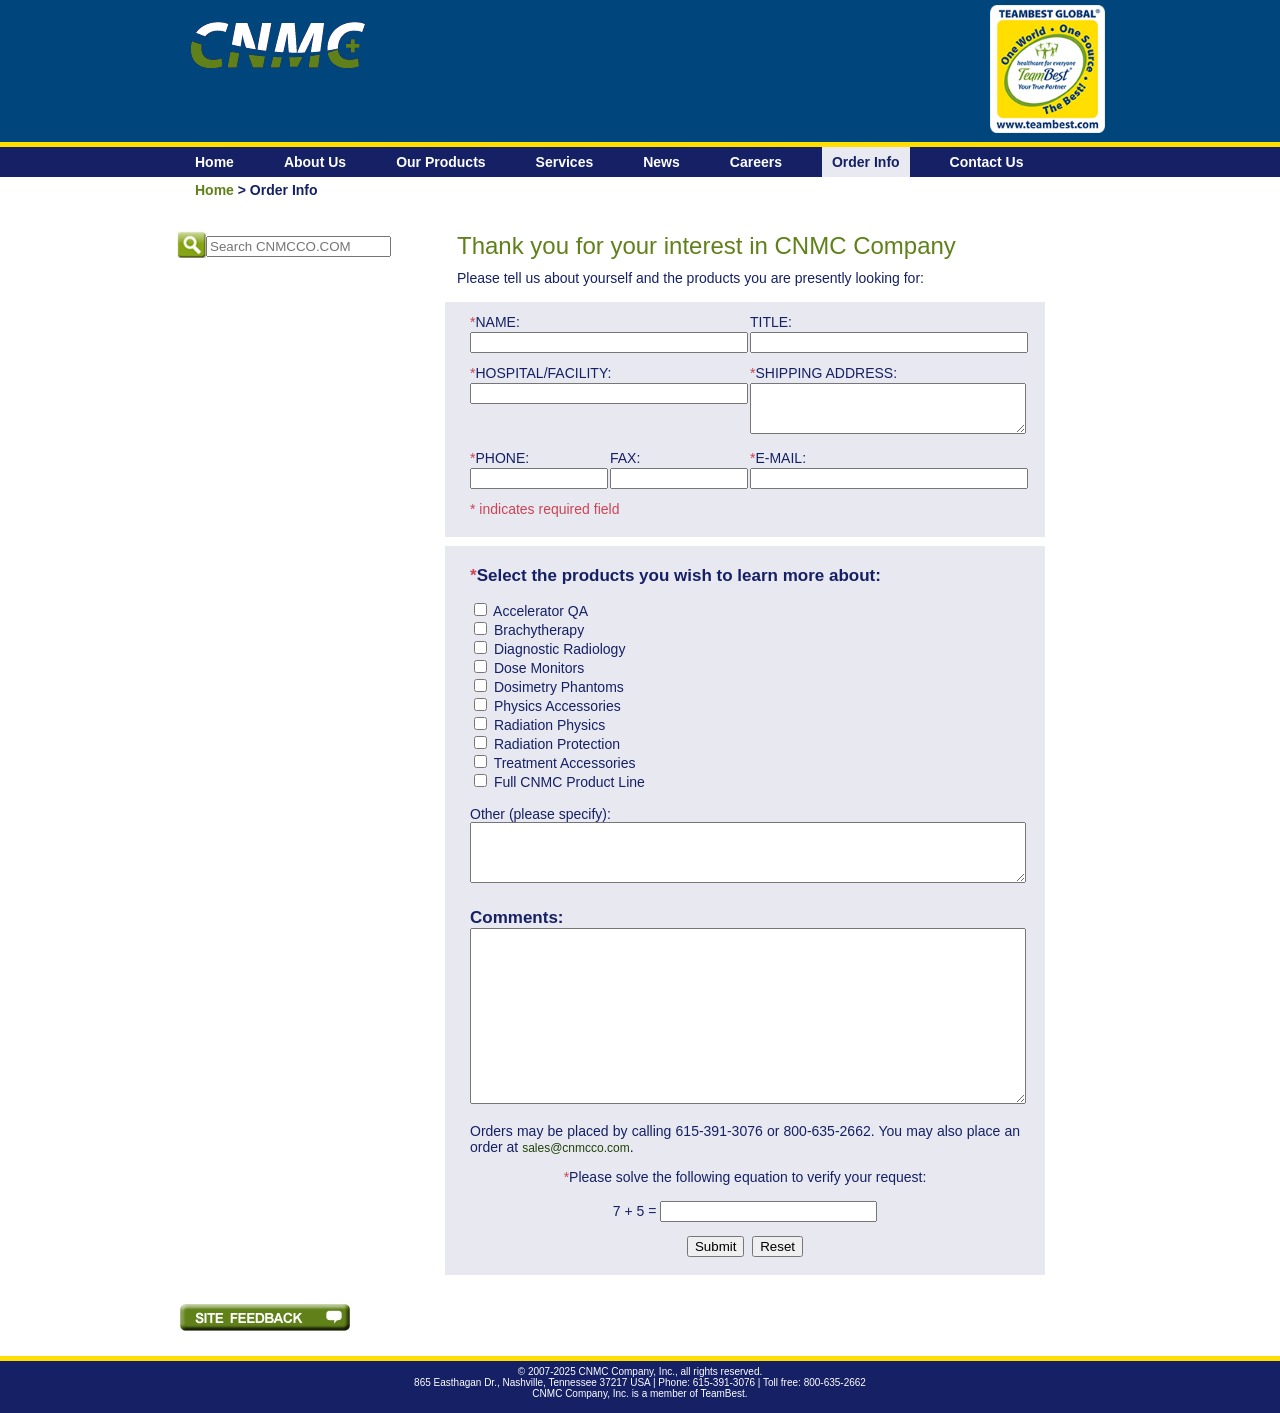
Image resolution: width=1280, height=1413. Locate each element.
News (661, 162)
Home (214, 162)
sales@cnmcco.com (576, 1157)
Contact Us (987, 162)
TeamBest (722, 1402)
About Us (315, 162)
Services (565, 162)
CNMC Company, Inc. (626, 1380)
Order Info (866, 162)
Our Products (440, 162)
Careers (756, 162)
